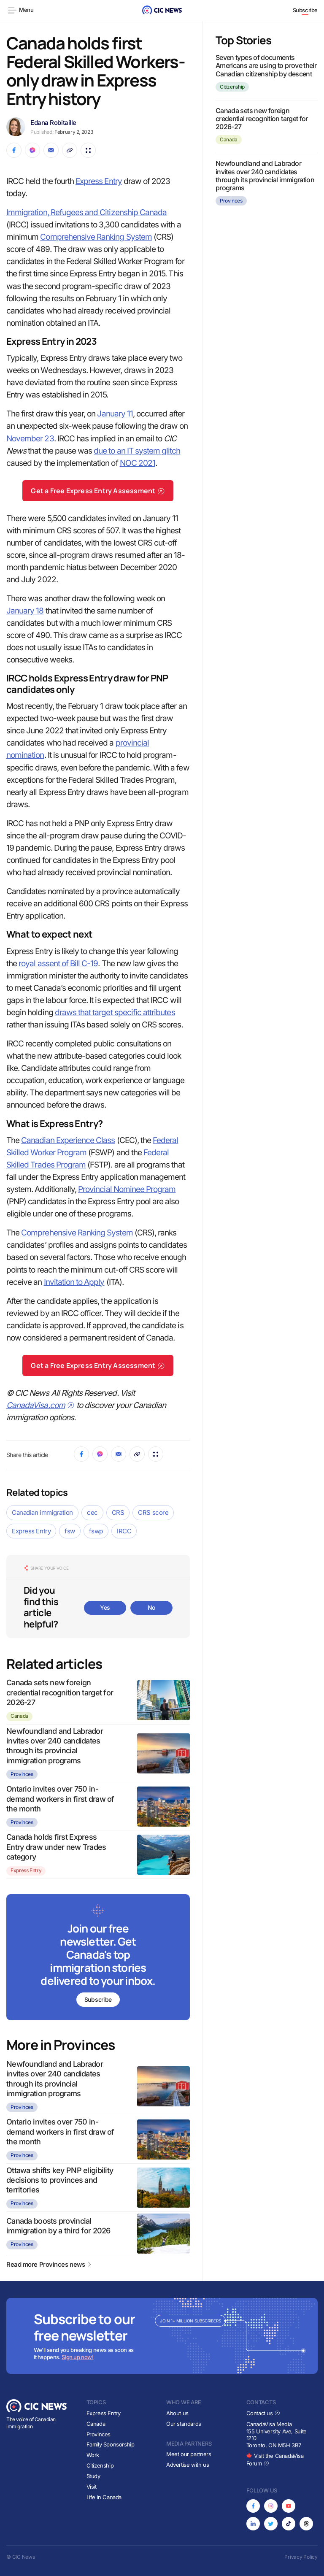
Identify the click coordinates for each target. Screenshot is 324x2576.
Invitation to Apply (74, 1282)
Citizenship (232, 87)
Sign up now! (77, 2357)
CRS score (153, 1512)
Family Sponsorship (110, 2444)
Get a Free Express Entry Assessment (98, 490)
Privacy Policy (301, 2557)
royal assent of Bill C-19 (58, 963)
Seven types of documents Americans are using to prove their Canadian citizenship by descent (266, 65)
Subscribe (305, 10)
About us (177, 2413)
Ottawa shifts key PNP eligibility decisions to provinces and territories (59, 2180)
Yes (105, 1607)
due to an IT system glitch (137, 451)
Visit (91, 2486)
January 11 (115, 414)
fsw (70, 1531)
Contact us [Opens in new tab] (263, 2413)
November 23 (30, 438)
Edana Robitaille (53, 123)
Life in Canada (104, 2497)
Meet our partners (188, 2454)
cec (92, 1512)
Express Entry (99, 181)
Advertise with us (187, 2464)
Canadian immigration (42, 1512)
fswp (96, 1531)
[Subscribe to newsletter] (98, 1958)
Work (92, 2455)
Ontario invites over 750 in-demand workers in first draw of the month (60, 1798)
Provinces (22, 1774)
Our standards (183, 2423)
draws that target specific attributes (115, 1012)
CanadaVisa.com (40, 1405)
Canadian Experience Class (68, 1140)
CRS (118, 1512)
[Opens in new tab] (253, 2506)
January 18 (25, 611)
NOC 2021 (137, 463)
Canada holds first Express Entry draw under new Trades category (56, 1847)
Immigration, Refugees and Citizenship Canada (86, 212)
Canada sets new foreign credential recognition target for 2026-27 (59, 1692)
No (151, 1607)
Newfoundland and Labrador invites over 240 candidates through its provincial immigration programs (265, 175)
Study (93, 2476)
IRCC (124, 1531)
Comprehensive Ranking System (95, 237)
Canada (19, 1716)
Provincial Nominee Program (127, 1189)
